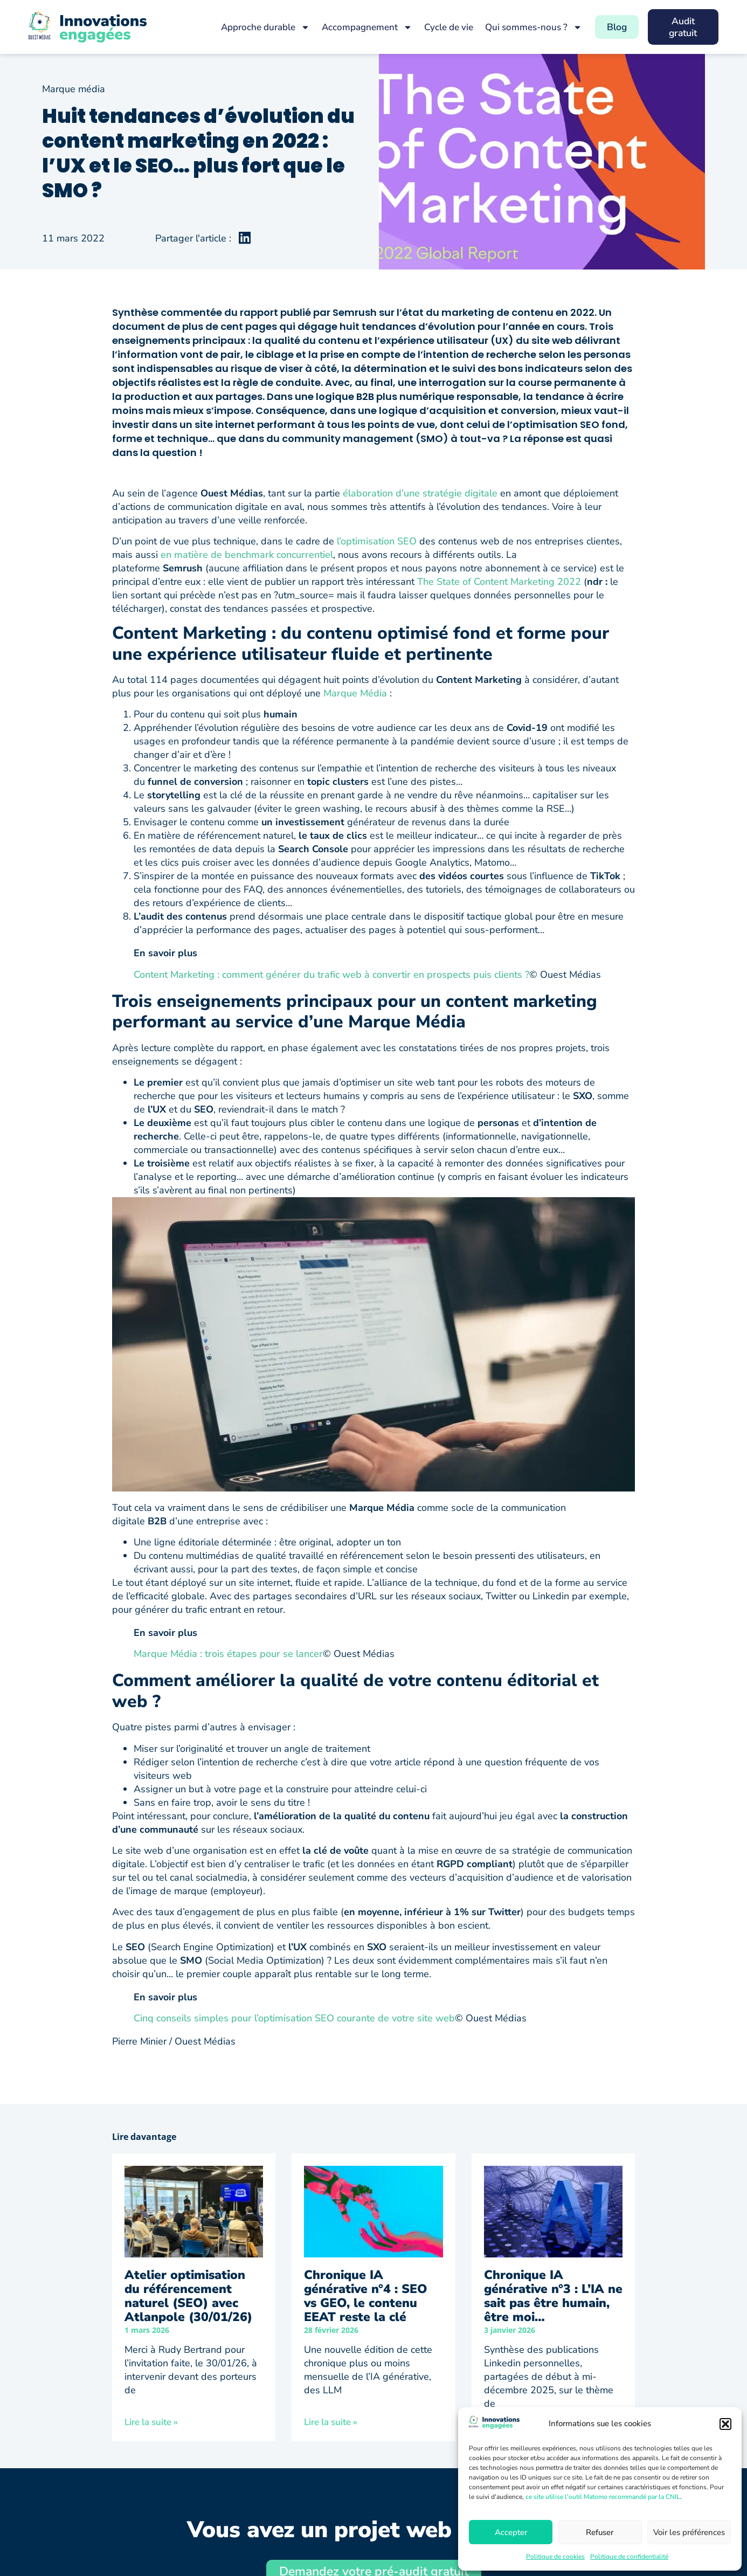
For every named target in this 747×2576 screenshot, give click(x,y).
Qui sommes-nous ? (527, 27)
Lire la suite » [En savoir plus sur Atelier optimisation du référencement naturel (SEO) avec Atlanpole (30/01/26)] (151, 2422)
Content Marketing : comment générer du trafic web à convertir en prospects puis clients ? (331, 974)
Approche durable (259, 27)
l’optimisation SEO (377, 541)
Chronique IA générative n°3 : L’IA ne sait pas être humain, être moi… (553, 2296)
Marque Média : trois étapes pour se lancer (228, 1653)
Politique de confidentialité (629, 2556)
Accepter (511, 2532)
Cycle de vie (442, 27)
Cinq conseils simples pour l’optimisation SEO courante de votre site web (294, 2018)
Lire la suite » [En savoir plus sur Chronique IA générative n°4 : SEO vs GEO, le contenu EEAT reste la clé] (330, 2422)
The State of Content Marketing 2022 (499, 581)
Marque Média (355, 693)
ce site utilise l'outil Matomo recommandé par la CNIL (602, 2496)
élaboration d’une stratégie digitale (420, 493)
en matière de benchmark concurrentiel (247, 554)
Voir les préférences (689, 2532)
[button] (725, 2424)
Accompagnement (360, 27)
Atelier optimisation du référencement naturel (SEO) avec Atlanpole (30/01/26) (188, 2296)
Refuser (599, 2532)
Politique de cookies (555, 2556)
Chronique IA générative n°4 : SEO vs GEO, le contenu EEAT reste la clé (365, 2296)
